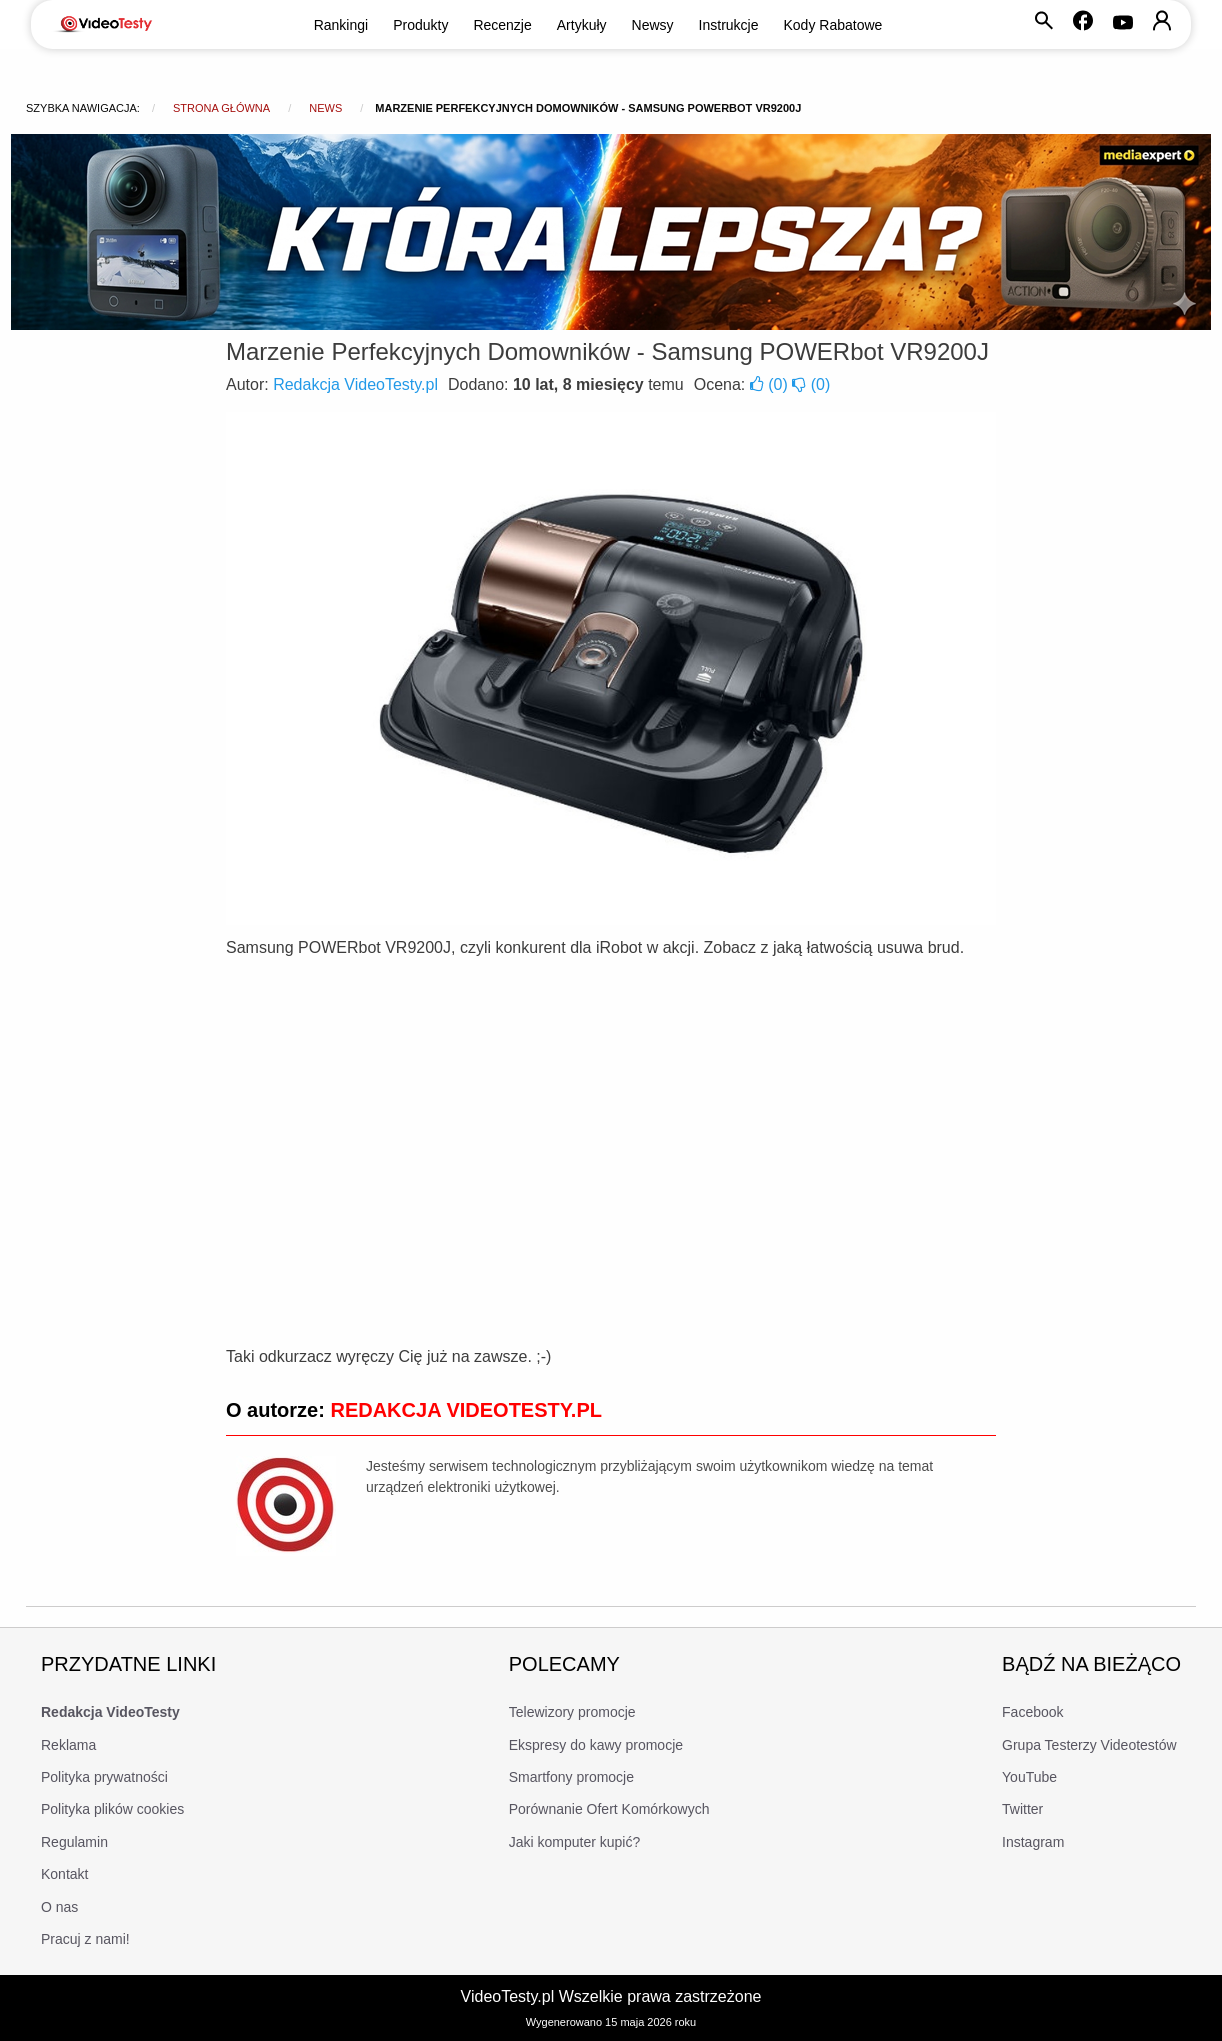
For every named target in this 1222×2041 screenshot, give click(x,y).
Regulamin (74, 1842)
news (325, 108)
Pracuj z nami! (85, 1939)
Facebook (1032, 1712)
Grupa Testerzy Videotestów (1089, 1745)
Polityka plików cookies (112, 1809)
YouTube (1029, 1777)
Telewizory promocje (572, 1712)
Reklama (68, 1745)
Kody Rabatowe (833, 25)
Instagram (1033, 1842)
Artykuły (582, 25)
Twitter (1022, 1809)
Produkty (420, 25)
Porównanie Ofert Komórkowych (609, 1809)
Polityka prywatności (104, 1777)
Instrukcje (729, 25)
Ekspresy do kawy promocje (596, 1745)
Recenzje (502, 25)
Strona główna (221, 108)
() (771, 384)
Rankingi (341, 25)
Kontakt (64, 1874)
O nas (59, 1907)
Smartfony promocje (571, 1777)
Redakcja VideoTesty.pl (355, 384)
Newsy (653, 25)
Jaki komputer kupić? (575, 1842)
